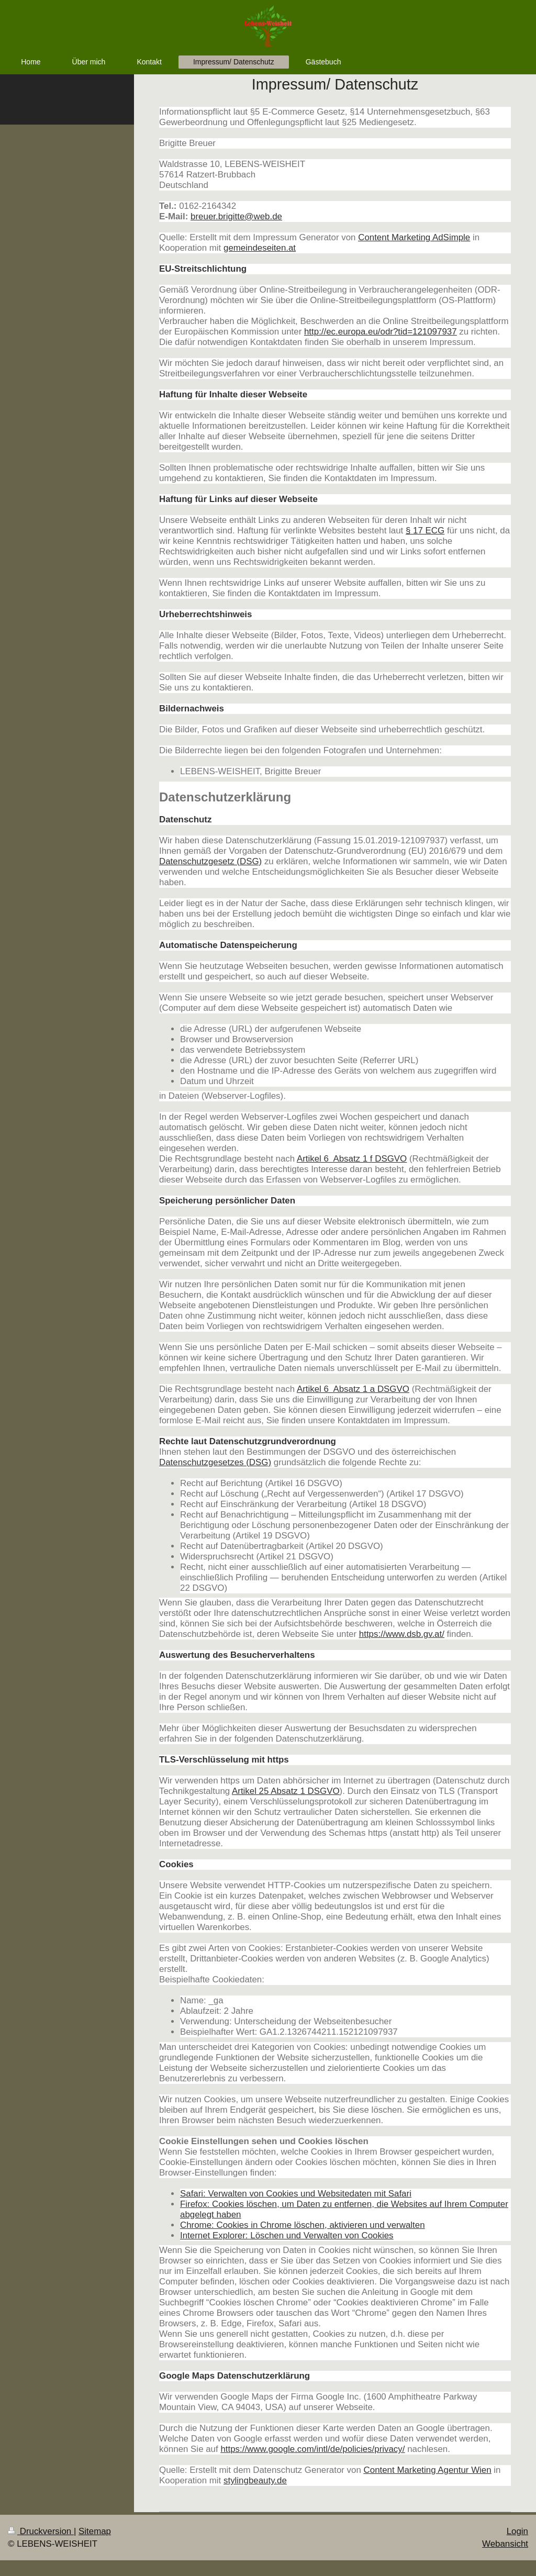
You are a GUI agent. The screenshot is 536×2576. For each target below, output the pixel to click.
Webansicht (505, 2544)
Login (517, 2531)
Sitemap (95, 2531)
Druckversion (41, 2531)
